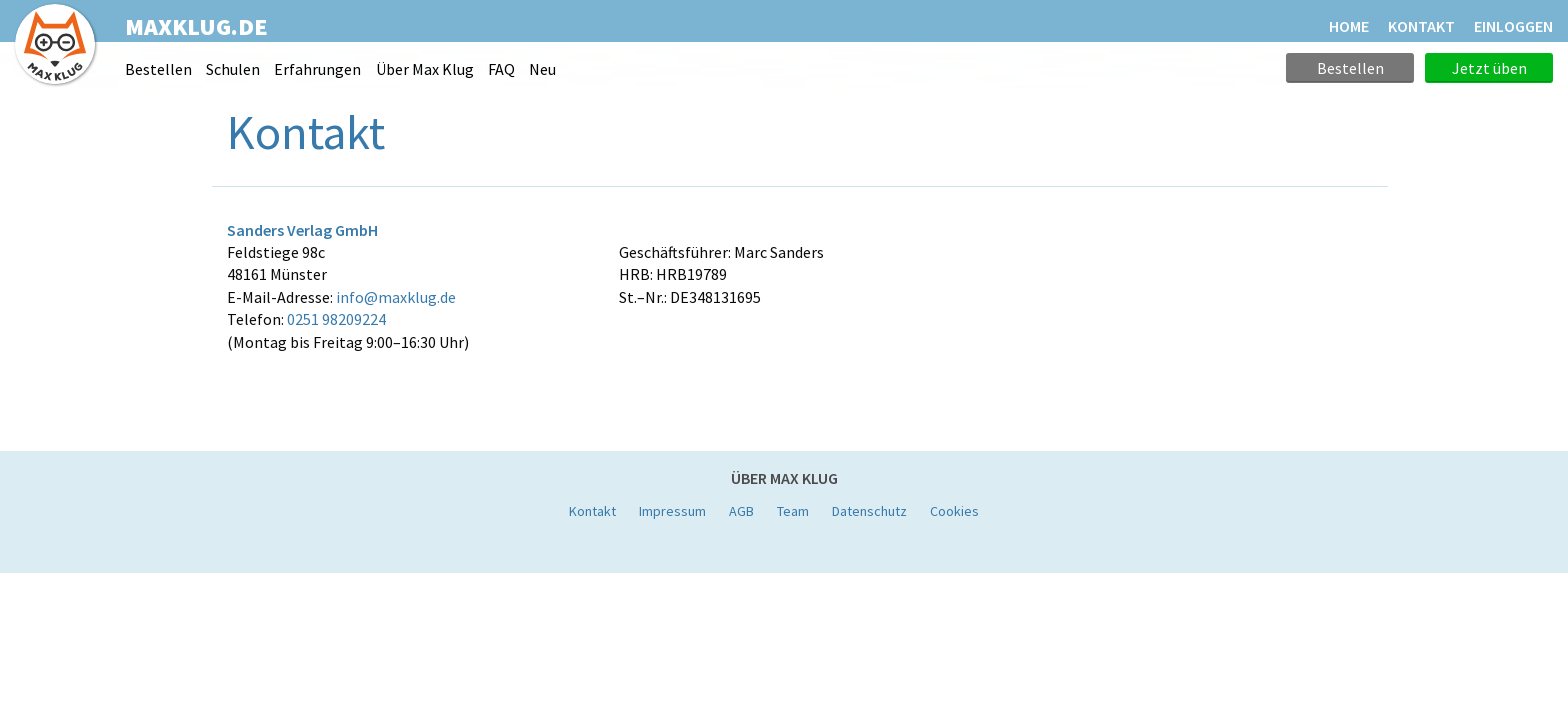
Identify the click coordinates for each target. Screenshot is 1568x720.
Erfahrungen (317, 69)
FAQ (501, 69)
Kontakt (592, 511)
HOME (1349, 26)
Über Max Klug (425, 69)
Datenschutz (869, 511)
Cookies (954, 511)
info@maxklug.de (396, 297)
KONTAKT (1421, 26)
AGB (741, 511)
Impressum (672, 511)
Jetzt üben (1489, 68)
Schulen (233, 69)
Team (793, 511)
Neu (542, 69)
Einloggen (1513, 26)
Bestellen (158, 69)
